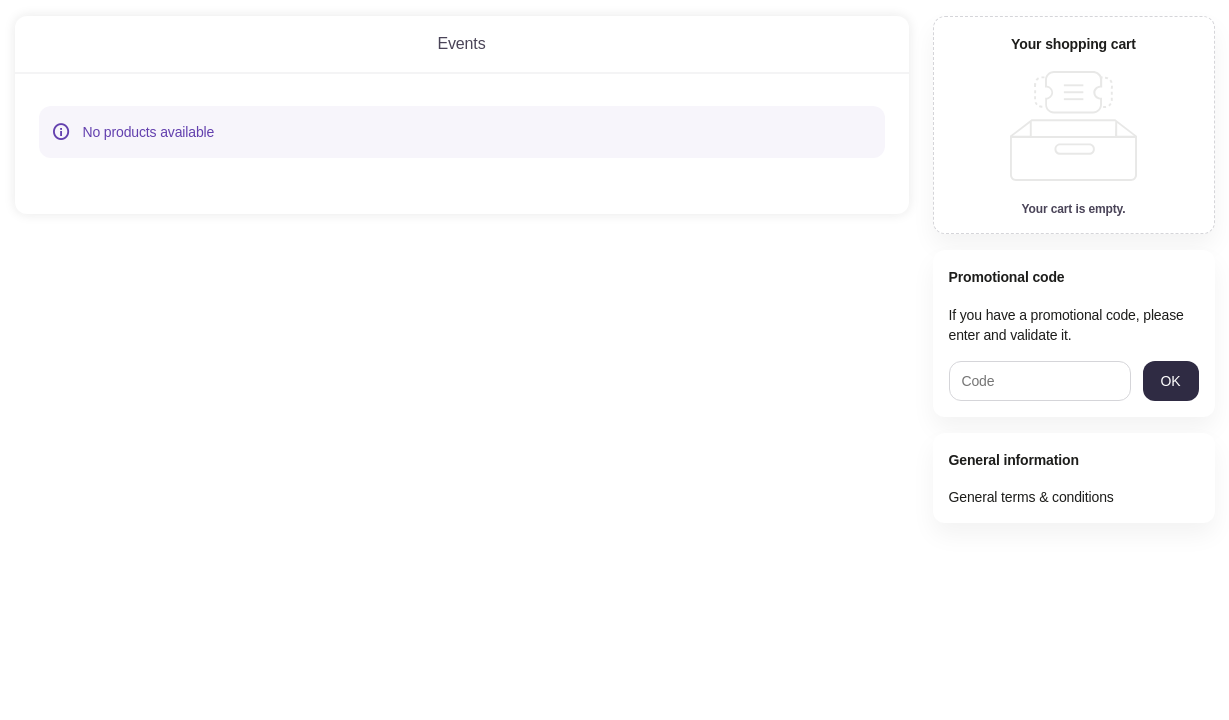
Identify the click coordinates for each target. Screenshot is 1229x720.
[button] (1171, 381)
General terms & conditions (1031, 497)
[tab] (462, 44)
